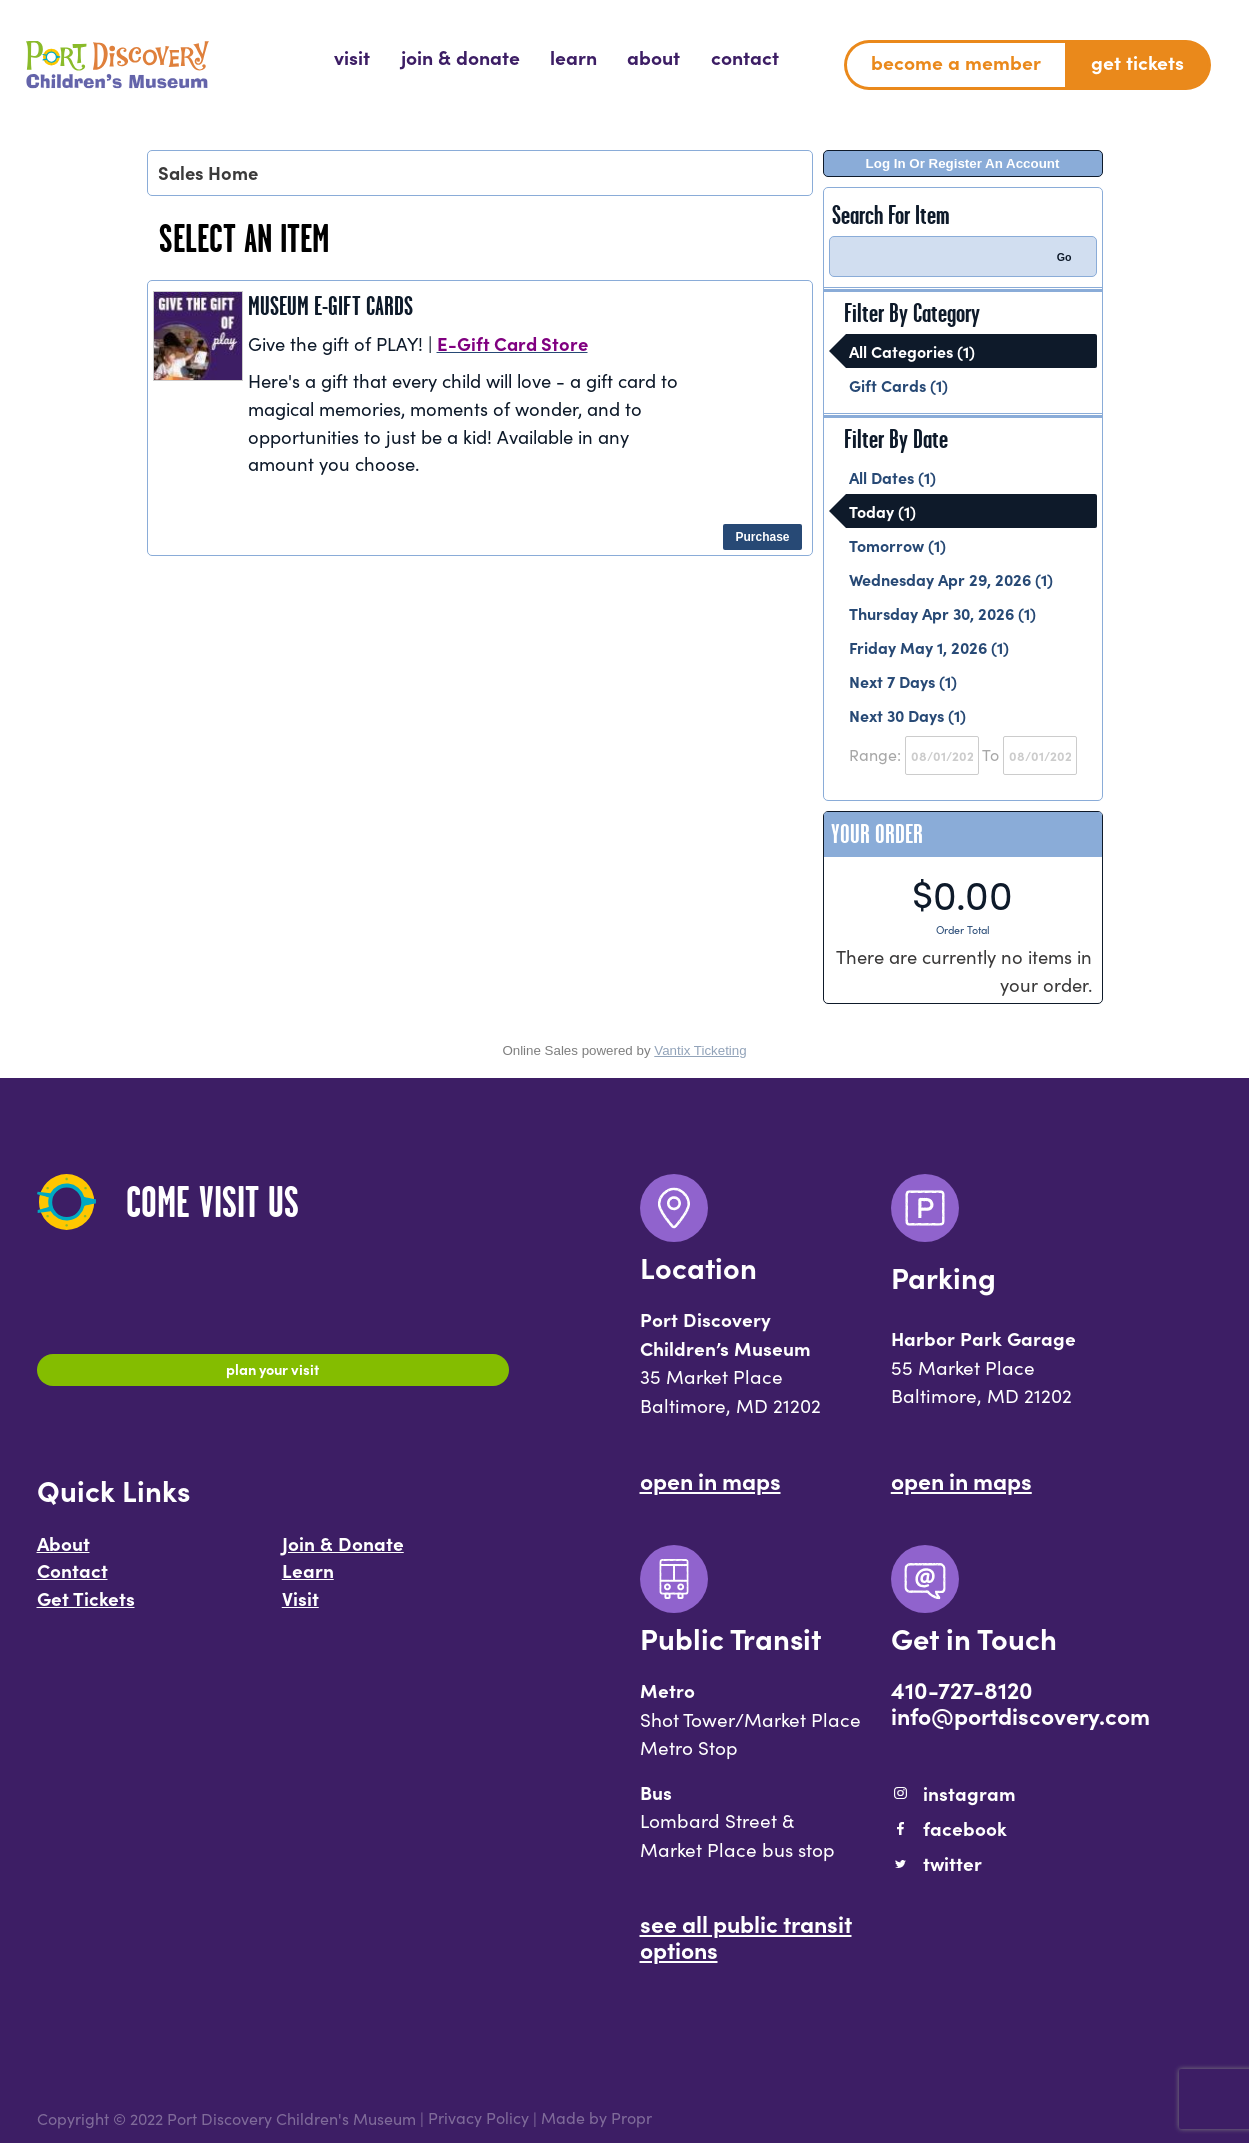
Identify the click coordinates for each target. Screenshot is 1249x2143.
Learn (308, 1580)
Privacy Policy (478, 2118)
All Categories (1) (912, 351)
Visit (300, 1608)
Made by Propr (596, 2118)
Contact (72, 1580)
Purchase (762, 537)
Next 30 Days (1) (907, 715)
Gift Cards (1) (898, 385)
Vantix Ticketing (700, 1050)
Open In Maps (710, 1480)
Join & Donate (343, 1553)
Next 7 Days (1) (903, 681)
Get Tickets (86, 1608)
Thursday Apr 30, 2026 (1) (942, 613)
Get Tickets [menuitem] (1137, 61)
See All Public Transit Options (746, 1936)
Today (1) (882, 511)
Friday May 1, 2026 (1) (929, 647)
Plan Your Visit (272, 1373)
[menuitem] (352, 57)
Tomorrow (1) (897, 545)
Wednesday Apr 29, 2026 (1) (951, 579)
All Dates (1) (892, 477)
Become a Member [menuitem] (956, 61)
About (63, 1553)
